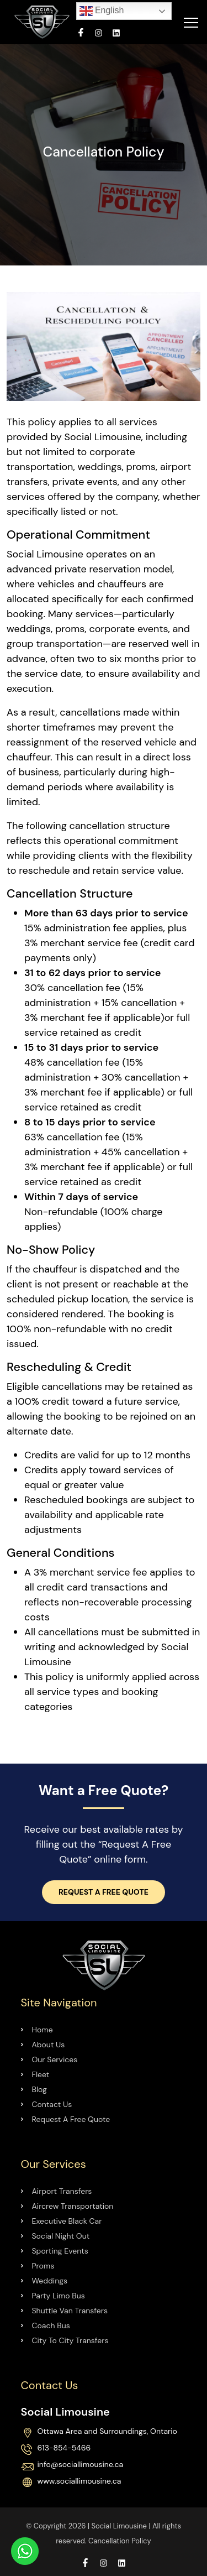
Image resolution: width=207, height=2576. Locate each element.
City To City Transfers (70, 2340)
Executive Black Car (67, 2221)
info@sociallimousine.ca (81, 2464)
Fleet (41, 2074)
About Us (48, 2045)
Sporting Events (60, 2251)
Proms (43, 2266)
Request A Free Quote (71, 2119)
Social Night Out (61, 2236)
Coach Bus (51, 2325)
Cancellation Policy (119, 2541)
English (101, 11)
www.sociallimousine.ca (79, 2481)
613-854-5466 (64, 2448)
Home (42, 2030)
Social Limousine (119, 2526)
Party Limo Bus (58, 2296)
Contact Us (52, 2104)
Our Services (55, 2059)
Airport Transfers (62, 2191)
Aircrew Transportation (73, 2206)
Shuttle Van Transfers (70, 2311)
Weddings (50, 2281)
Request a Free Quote (103, 1892)
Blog (39, 2089)
